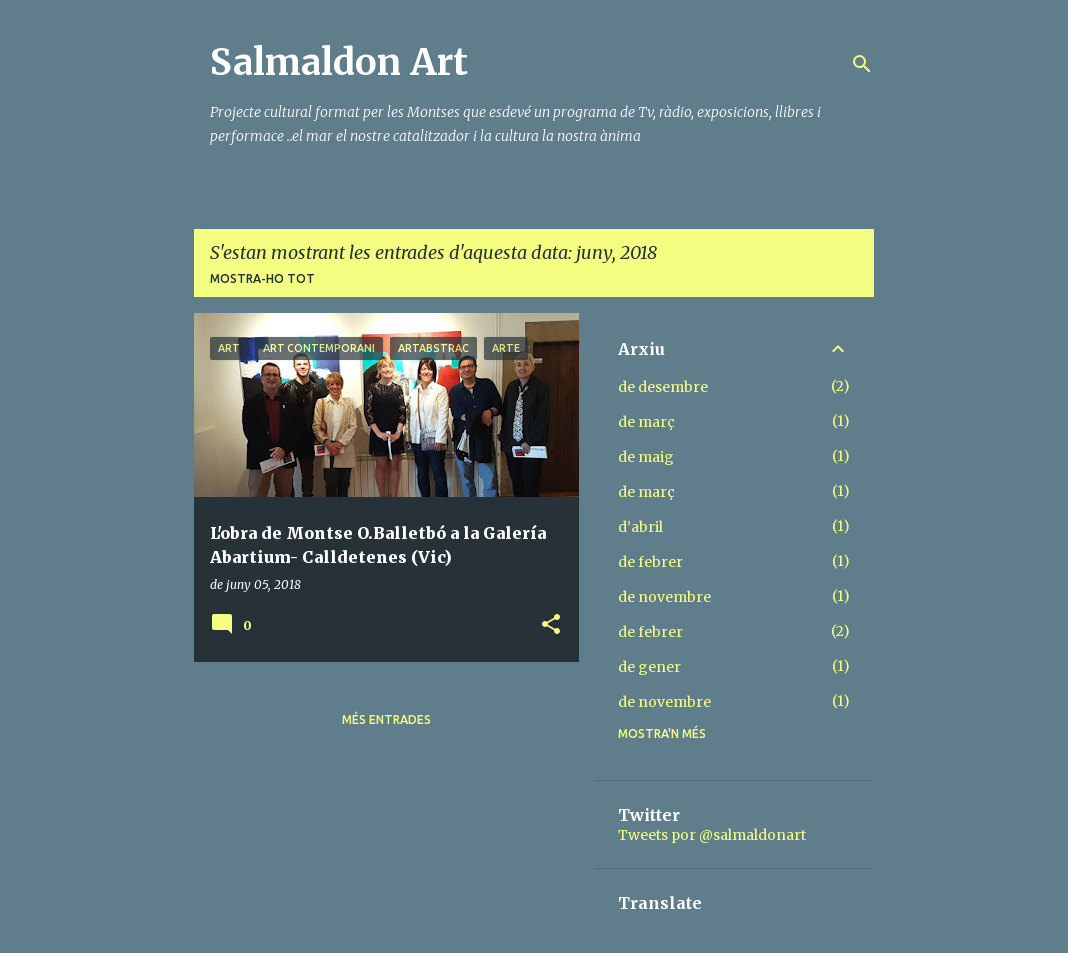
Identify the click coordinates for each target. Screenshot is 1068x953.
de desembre (663, 387)
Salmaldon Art (339, 62)
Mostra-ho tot (262, 278)
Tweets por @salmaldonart (712, 835)
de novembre (664, 597)
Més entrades (386, 719)
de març (646, 422)
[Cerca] (862, 64)
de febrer (650, 562)
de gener (649, 667)
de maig (646, 457)
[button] (551, 625)
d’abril (640, 527)
